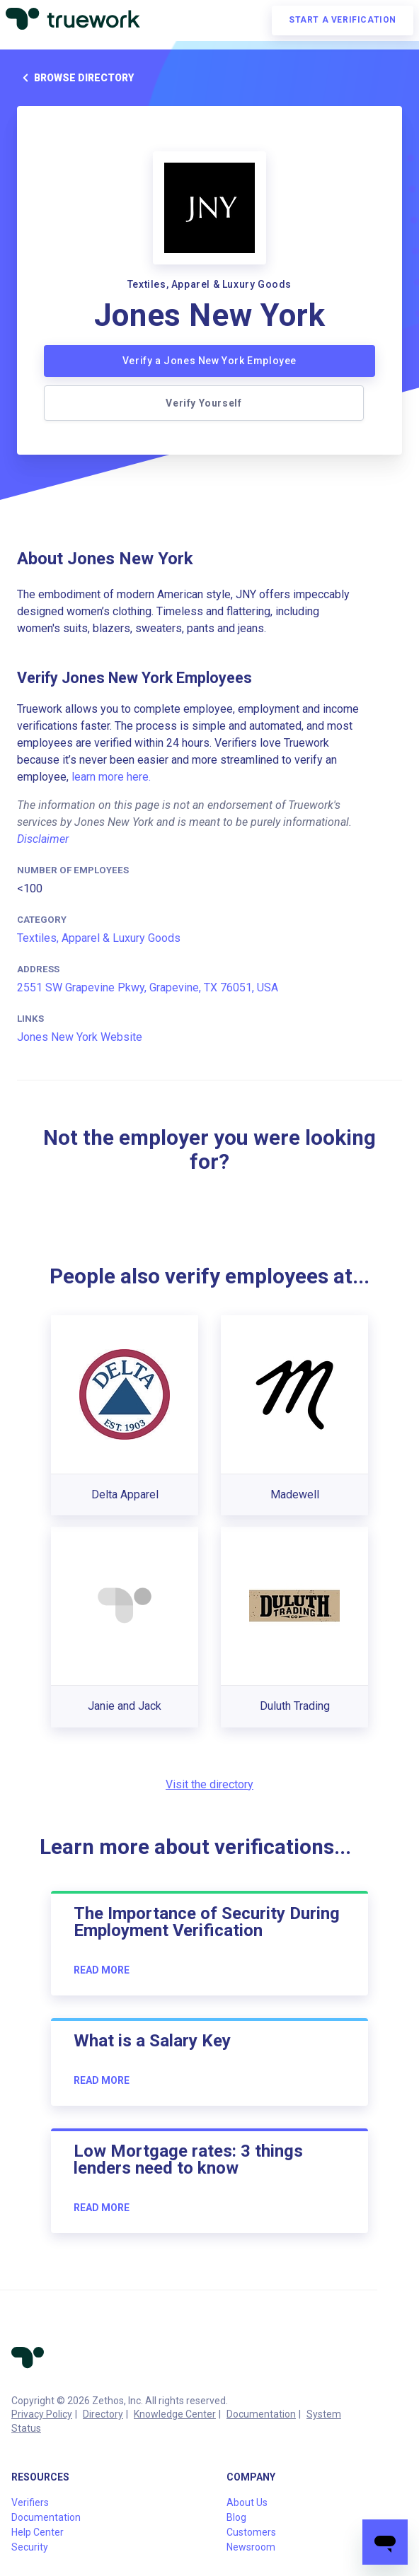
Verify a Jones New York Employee (209, 360)
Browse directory (75, 78)
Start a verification (342, 20)
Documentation (261, 2414)
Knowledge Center (175, 2414)
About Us (247, 2502)
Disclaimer (43, 839)
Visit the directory (209, 1784)
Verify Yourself (203, 403)
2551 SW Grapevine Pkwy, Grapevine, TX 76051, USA (147, 987)
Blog (236, 2517)
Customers (251, 2532)
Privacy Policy (41, 2414)
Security (29, 2547)
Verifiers (30, 2502)
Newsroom (250, 2547)
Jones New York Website (79, 1037)
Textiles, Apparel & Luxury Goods (98, 938)
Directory (103, 2414)
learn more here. (111, 776)
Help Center (37, 2532)
